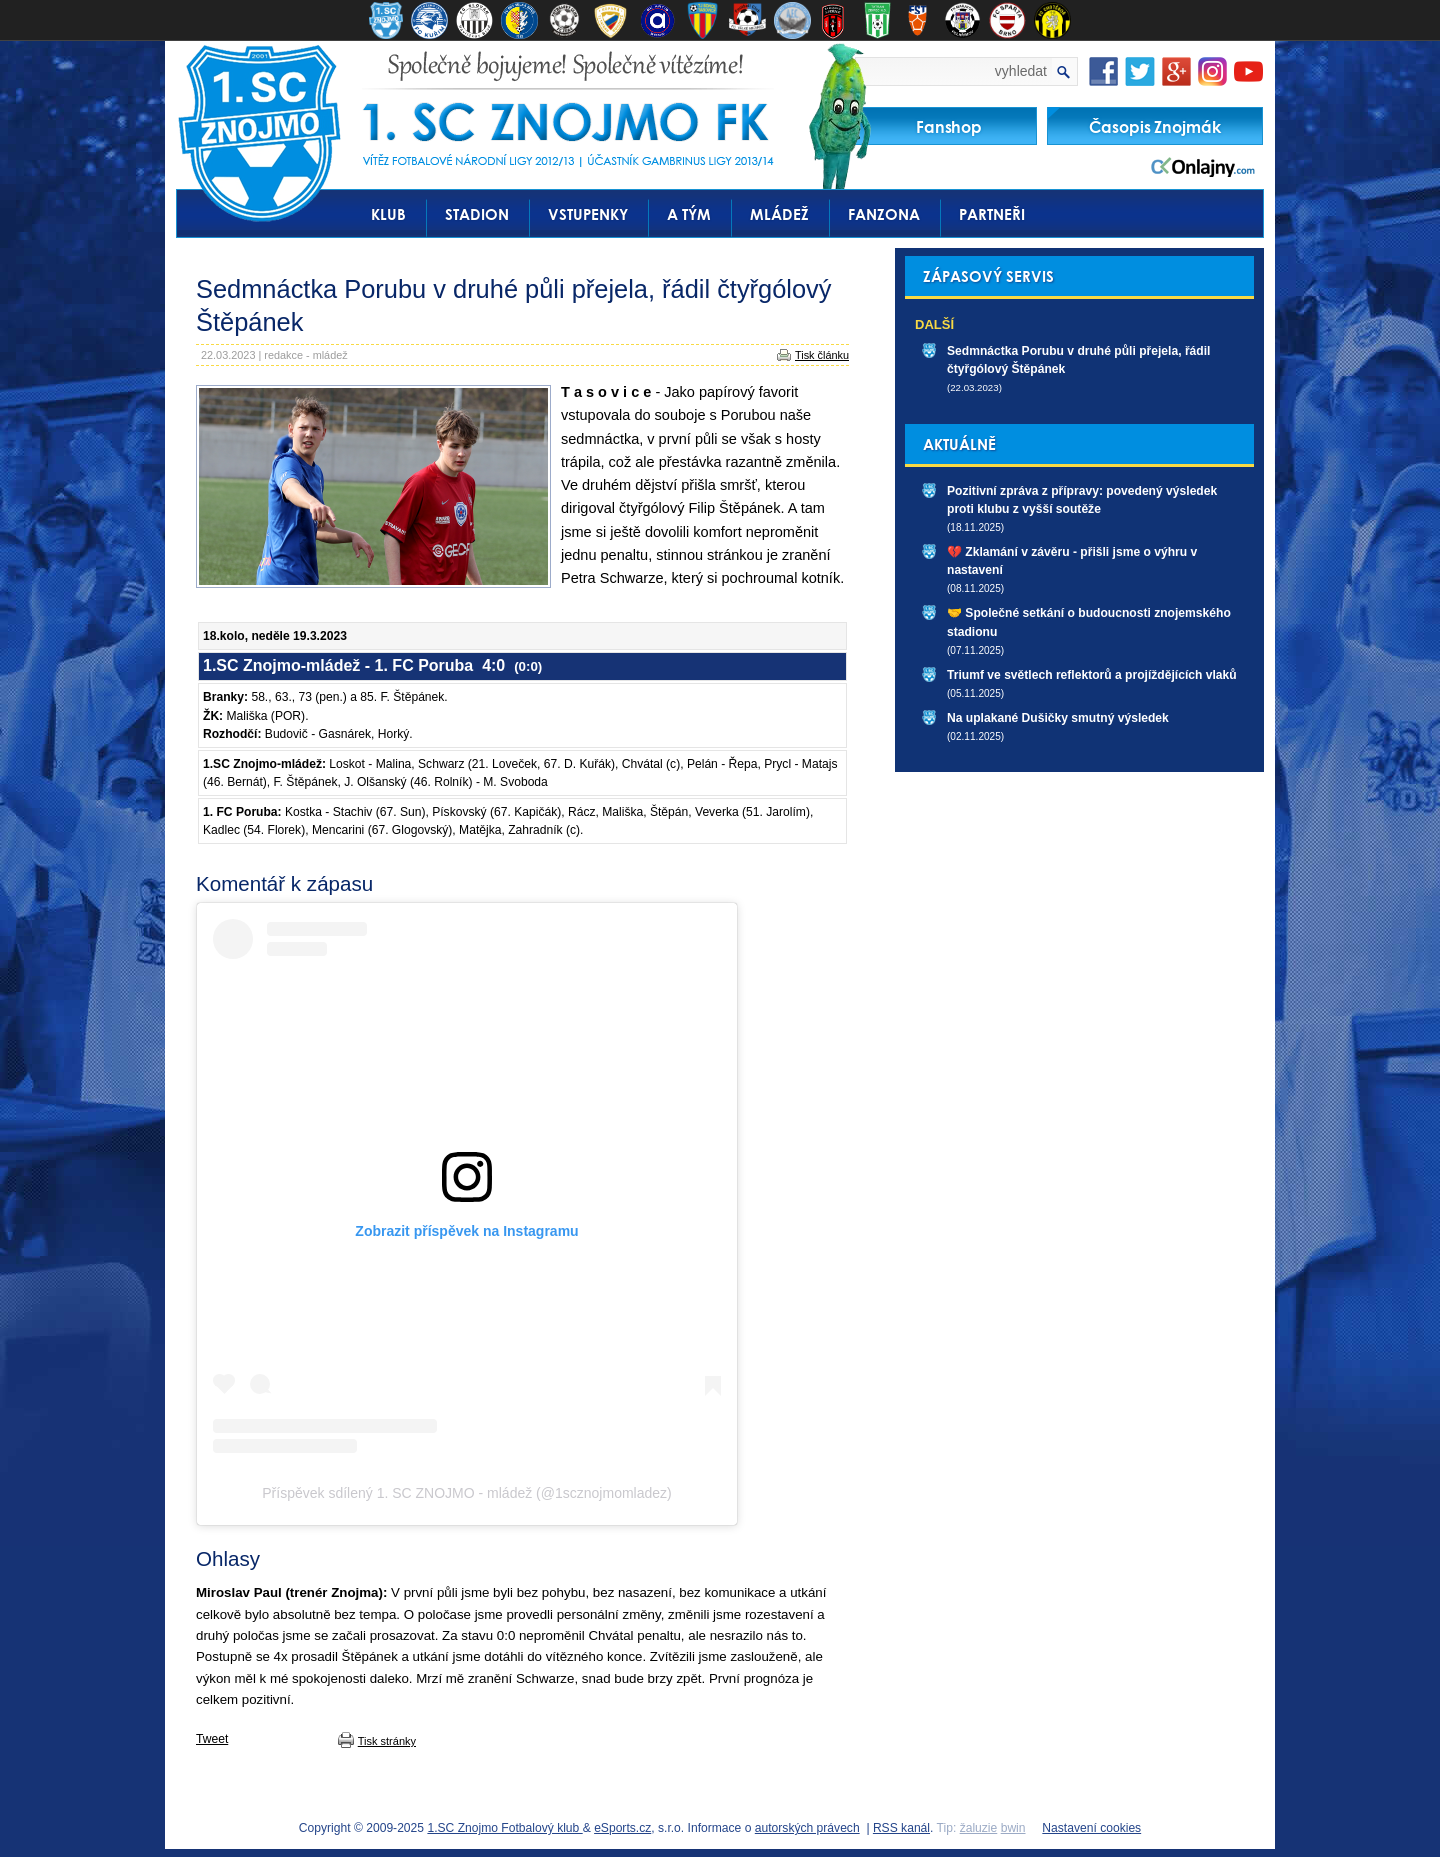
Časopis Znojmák (1155, 126)
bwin (1013, 1828)
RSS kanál (901, 1828)
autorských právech (807, 1828)
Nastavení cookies (1091, 1828)
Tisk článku (822, 355)
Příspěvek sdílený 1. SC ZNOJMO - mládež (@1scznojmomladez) (466, 1493)
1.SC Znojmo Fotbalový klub (504, 1828)
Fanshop (949, 126)
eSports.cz (622, 1828)
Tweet (212, 1739)
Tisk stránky (387, 1741)
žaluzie (979, 1828)
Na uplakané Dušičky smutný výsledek (1058, 718)
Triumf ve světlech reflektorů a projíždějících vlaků (1092, 675)
